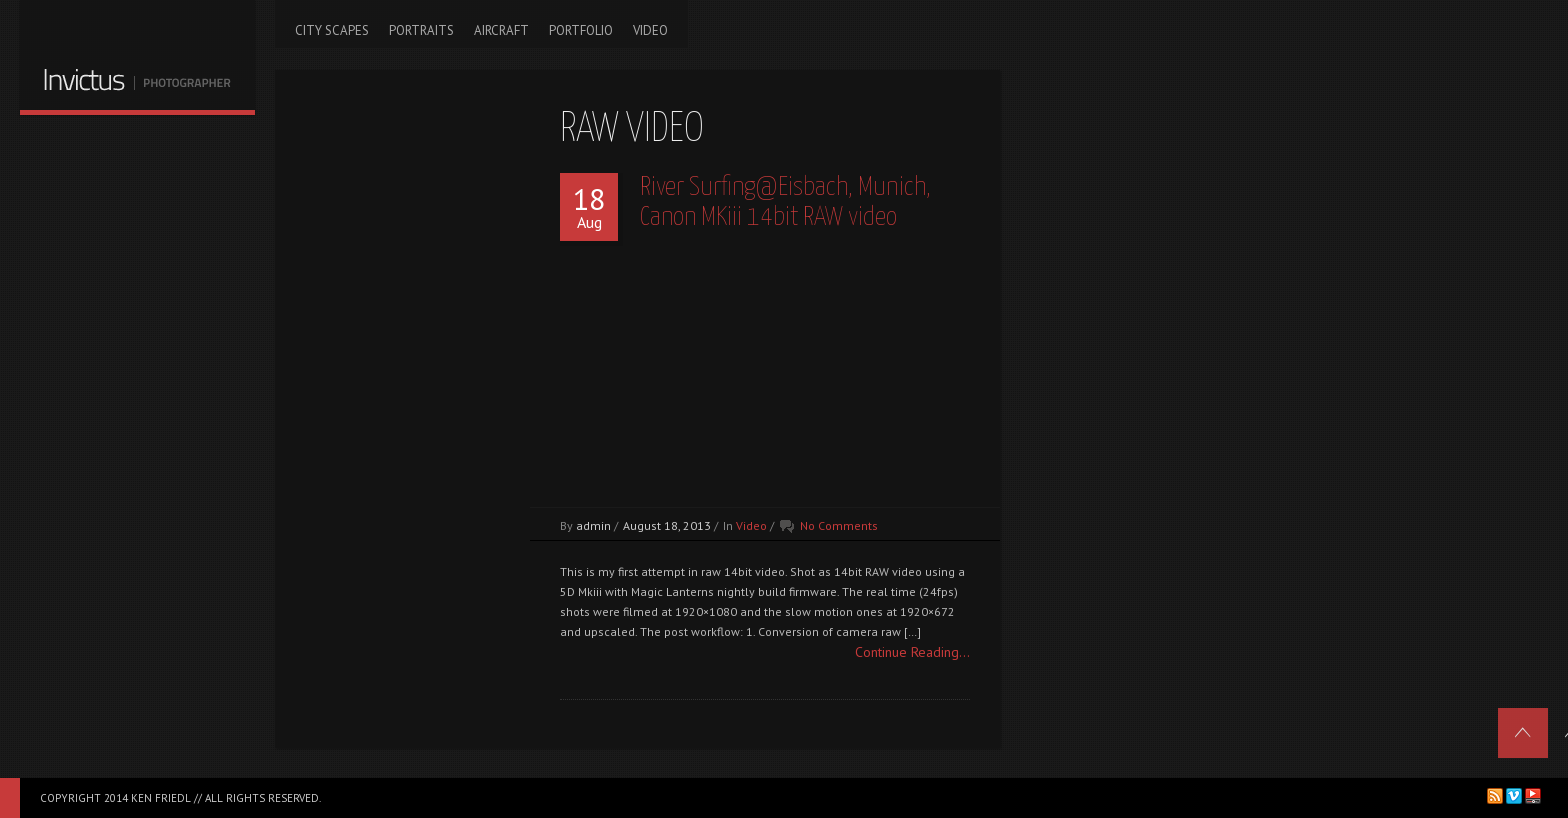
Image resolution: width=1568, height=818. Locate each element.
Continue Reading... (912, 652)
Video (751, 525)
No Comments (839, 525)
